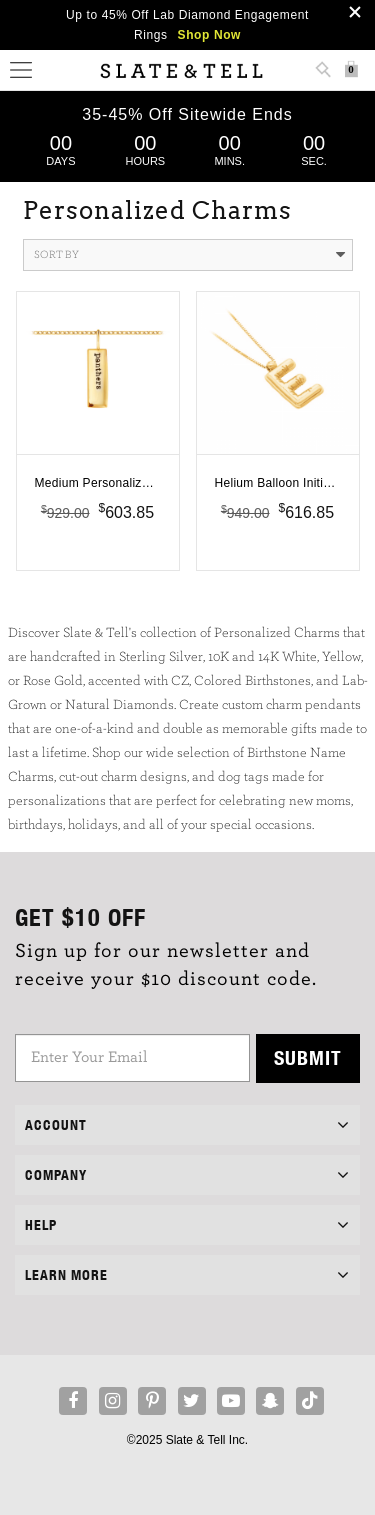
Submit (308, 1057)
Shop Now (209, 35)
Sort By (189, 255)
